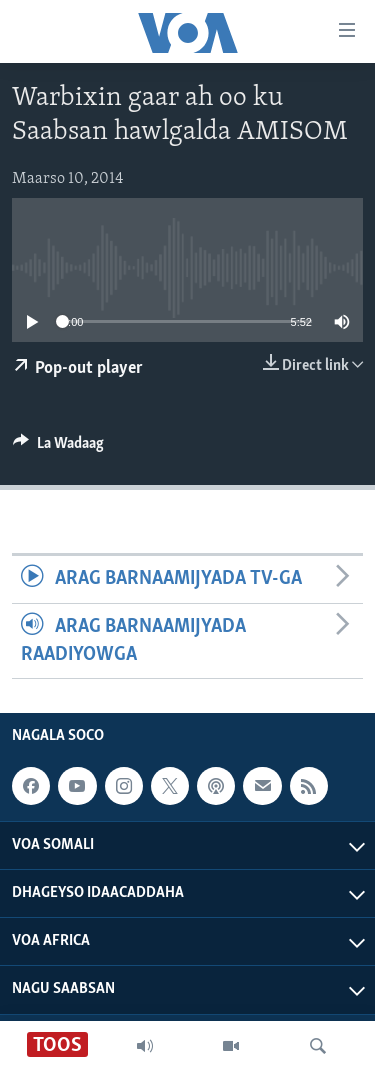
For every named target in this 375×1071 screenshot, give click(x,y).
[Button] (58, 448)
